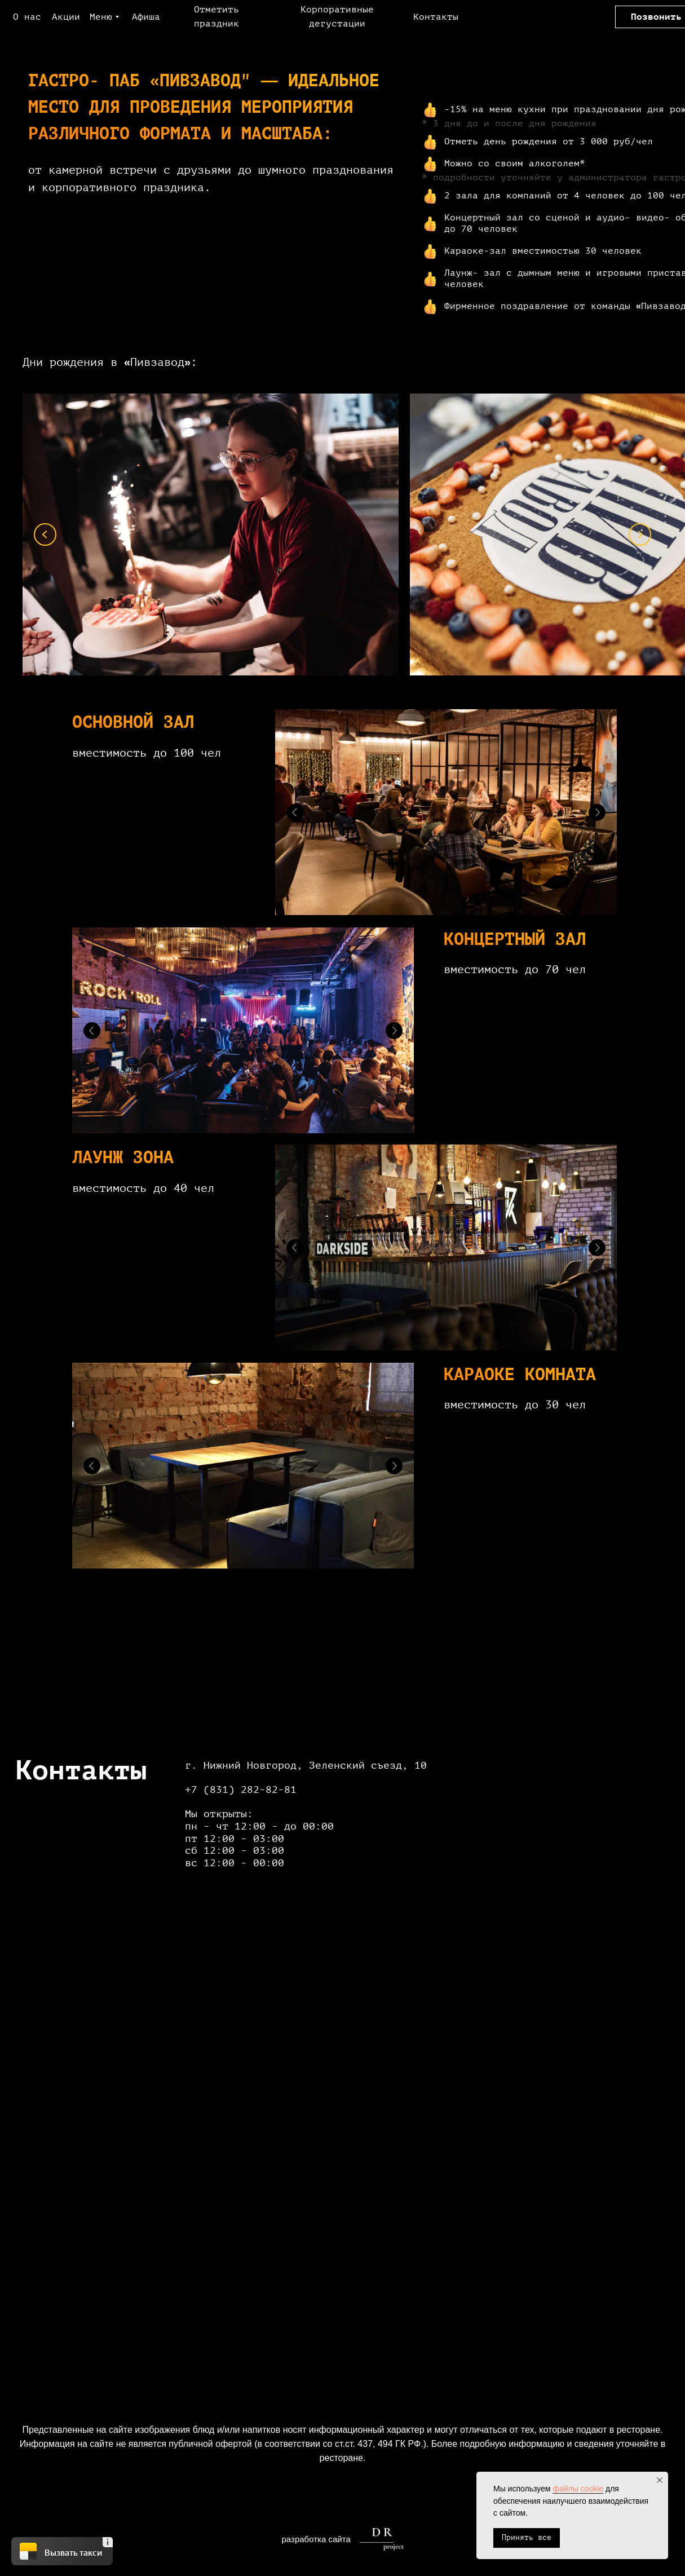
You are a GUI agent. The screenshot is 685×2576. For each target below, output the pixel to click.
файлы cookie (578, 2488)
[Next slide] (640, 534)
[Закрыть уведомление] (659, 2480)
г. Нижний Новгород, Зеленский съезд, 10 (306, 1765)
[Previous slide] (45, 534)
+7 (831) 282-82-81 (241, 1789)
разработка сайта (316, 2539)
